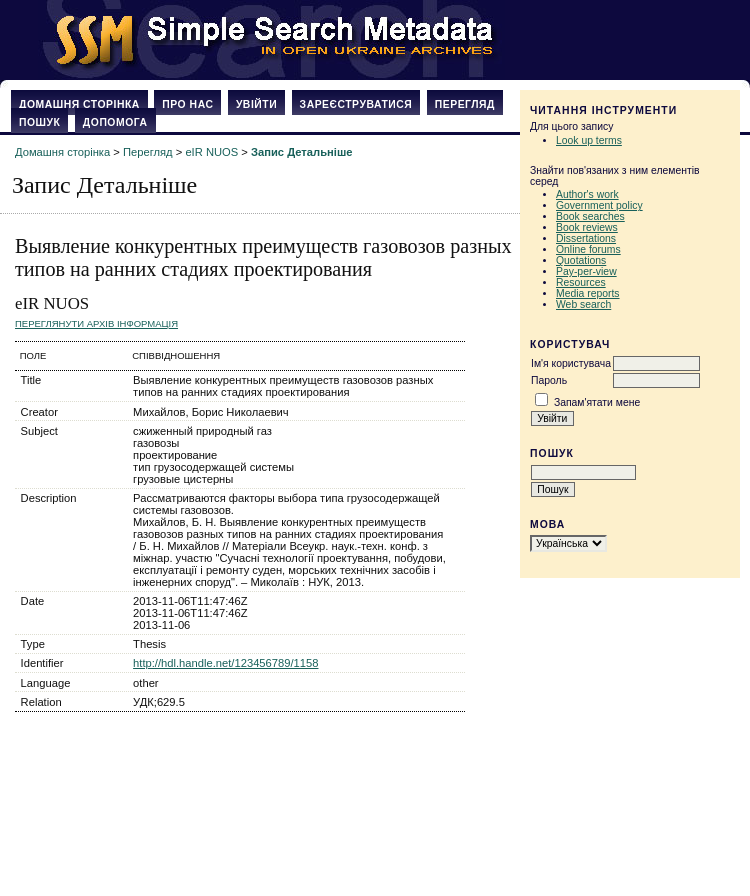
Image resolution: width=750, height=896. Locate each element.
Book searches (590, 216)
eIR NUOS (211, 152)
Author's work (587, 194)
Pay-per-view (586, 271)
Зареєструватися (356, 104)
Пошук (39, 122)
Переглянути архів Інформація (96, 323)
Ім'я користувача (571, 363)
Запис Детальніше (301, 152)
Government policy (599, 205)
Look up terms (589, 140)
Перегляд (465, 104)
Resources (581, 282)
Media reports (588, 293)
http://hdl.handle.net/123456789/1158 (225, 663)
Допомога (115, 122)
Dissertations (586, 238)
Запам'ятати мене (597, 402)
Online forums (588, 249)
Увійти (256, 104)
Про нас (187, 104)
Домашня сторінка (79, 104)
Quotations (581, 260)
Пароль (549, 380)
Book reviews (587, 227)
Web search (583, 304)
